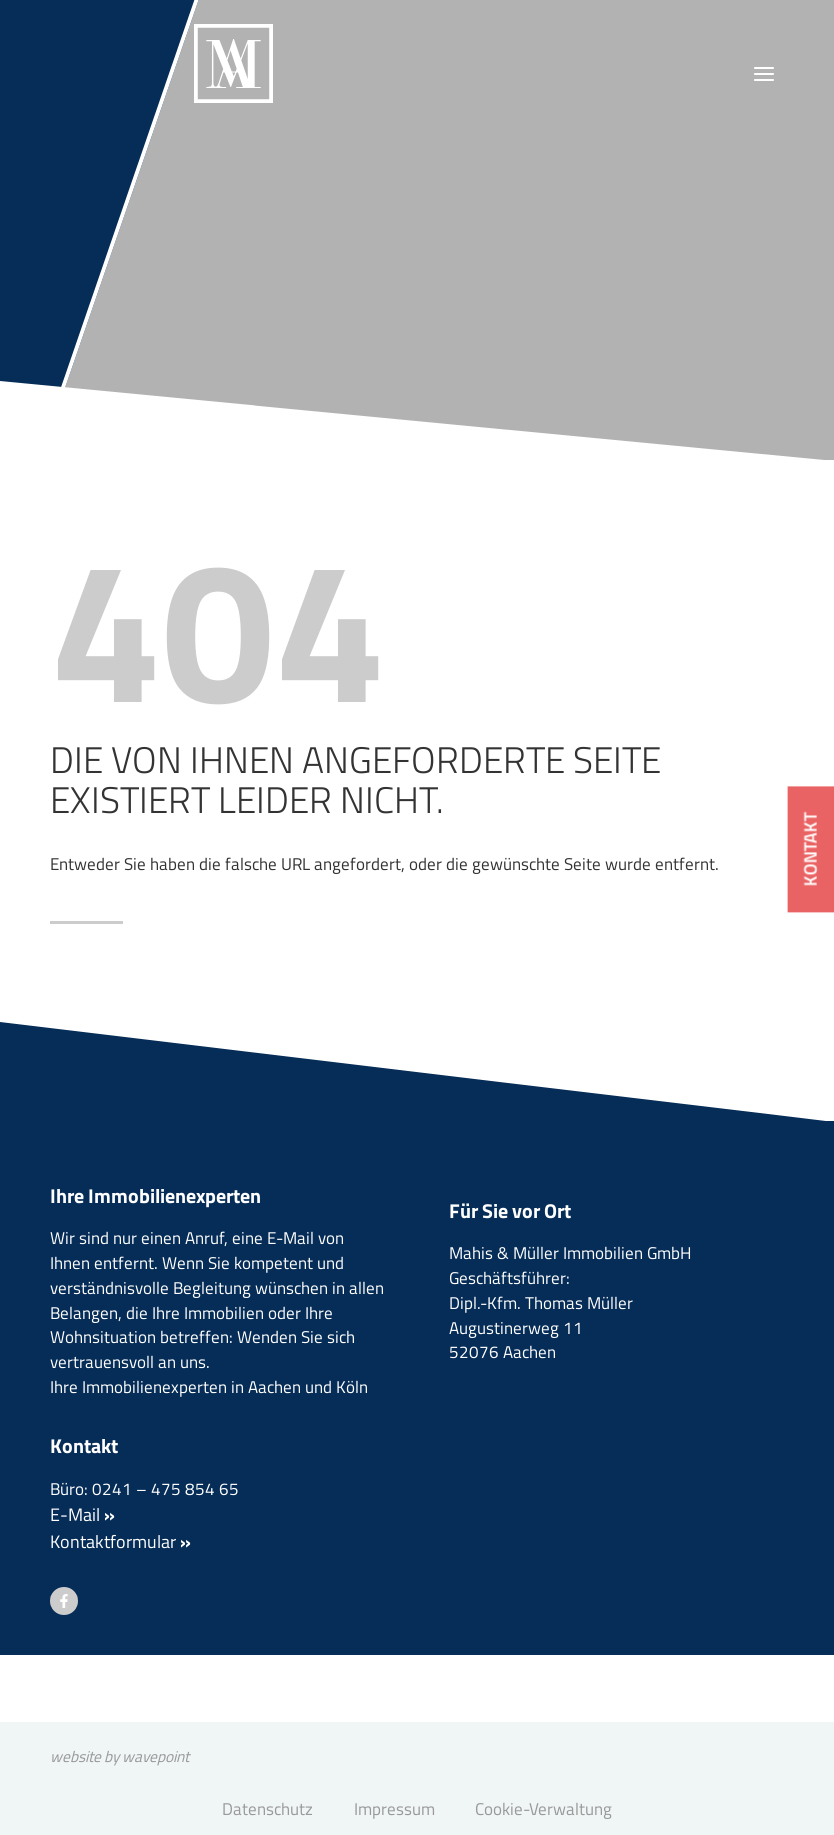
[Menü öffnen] (763, 74)
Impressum (393, 1808)
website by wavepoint (132, 1752)
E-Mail (82, 1577)
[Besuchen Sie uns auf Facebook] (64, 1665)
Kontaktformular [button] (120, 1604)
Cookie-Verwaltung (548, 1808)
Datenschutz (261, 1808)
